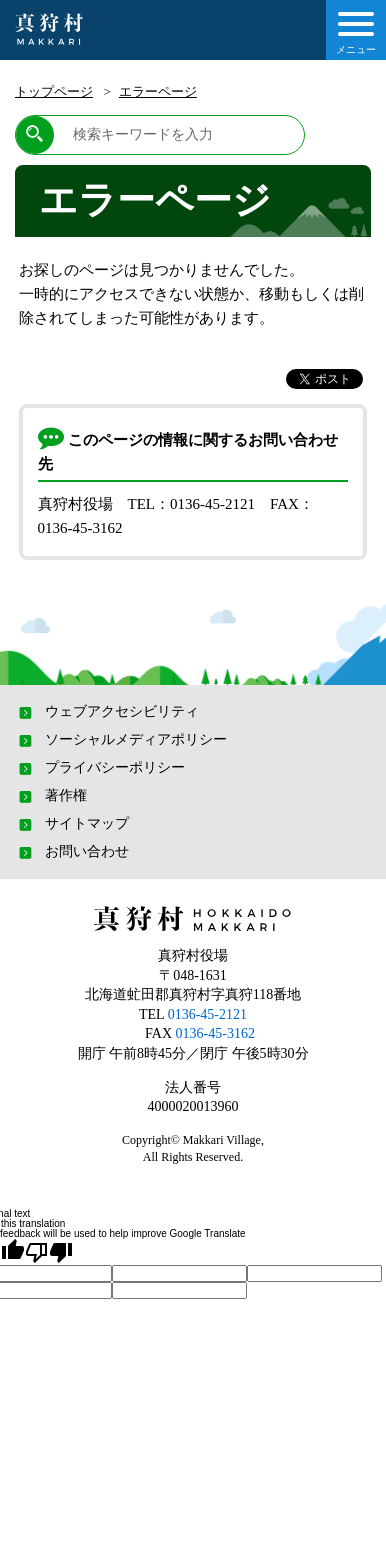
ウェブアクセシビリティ (107, 712)
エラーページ (158, 91)
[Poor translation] (49, 1252)
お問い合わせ (72, 852)
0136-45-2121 (207, 1014)
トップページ (54, 91)
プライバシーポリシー (100, 768)
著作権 (51, 796)
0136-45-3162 (215, 1033)
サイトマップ (72, 824)
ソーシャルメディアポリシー (121, 740)
